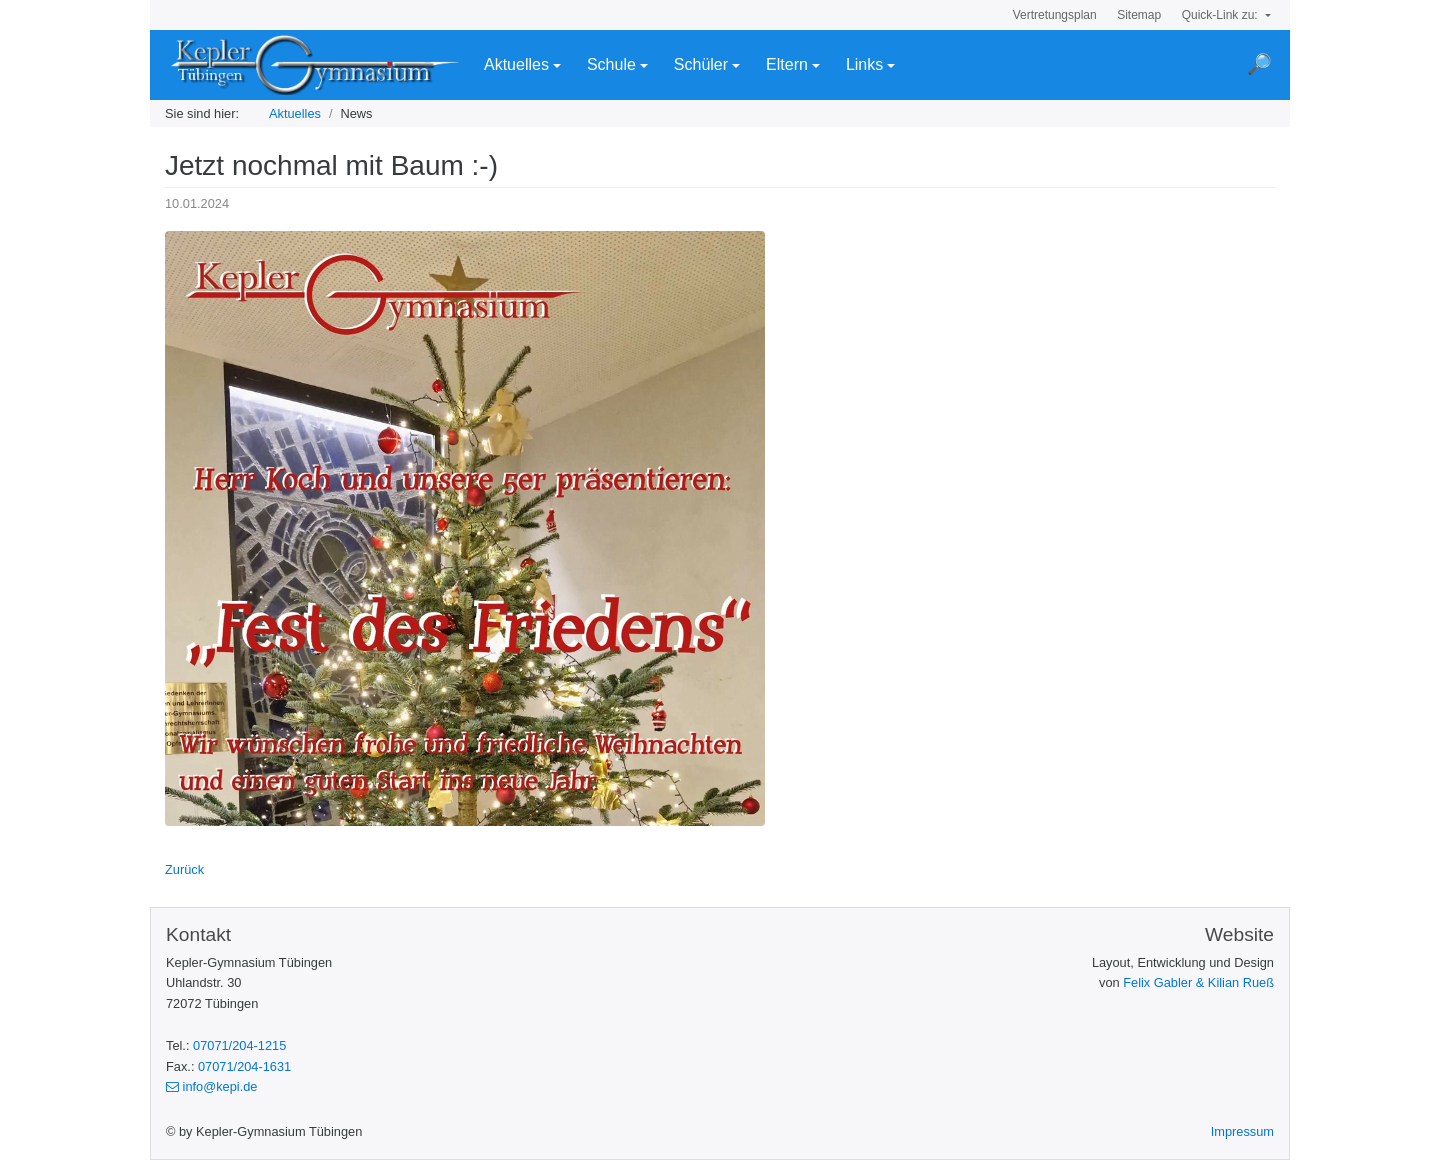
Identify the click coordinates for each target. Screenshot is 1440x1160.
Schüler (701, 64)
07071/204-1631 (244, 1066)
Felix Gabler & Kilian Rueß (1198, 982)
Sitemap (1139, 15)
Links (864, 64)
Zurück (184, 869)
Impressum (1242, 1131)
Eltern (787, 64)
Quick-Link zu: (1221, 15)
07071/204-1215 (239, 1045)
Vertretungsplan (1055, 15)
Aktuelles (516, 64)
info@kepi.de (211, 1086)
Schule (611, 64)
